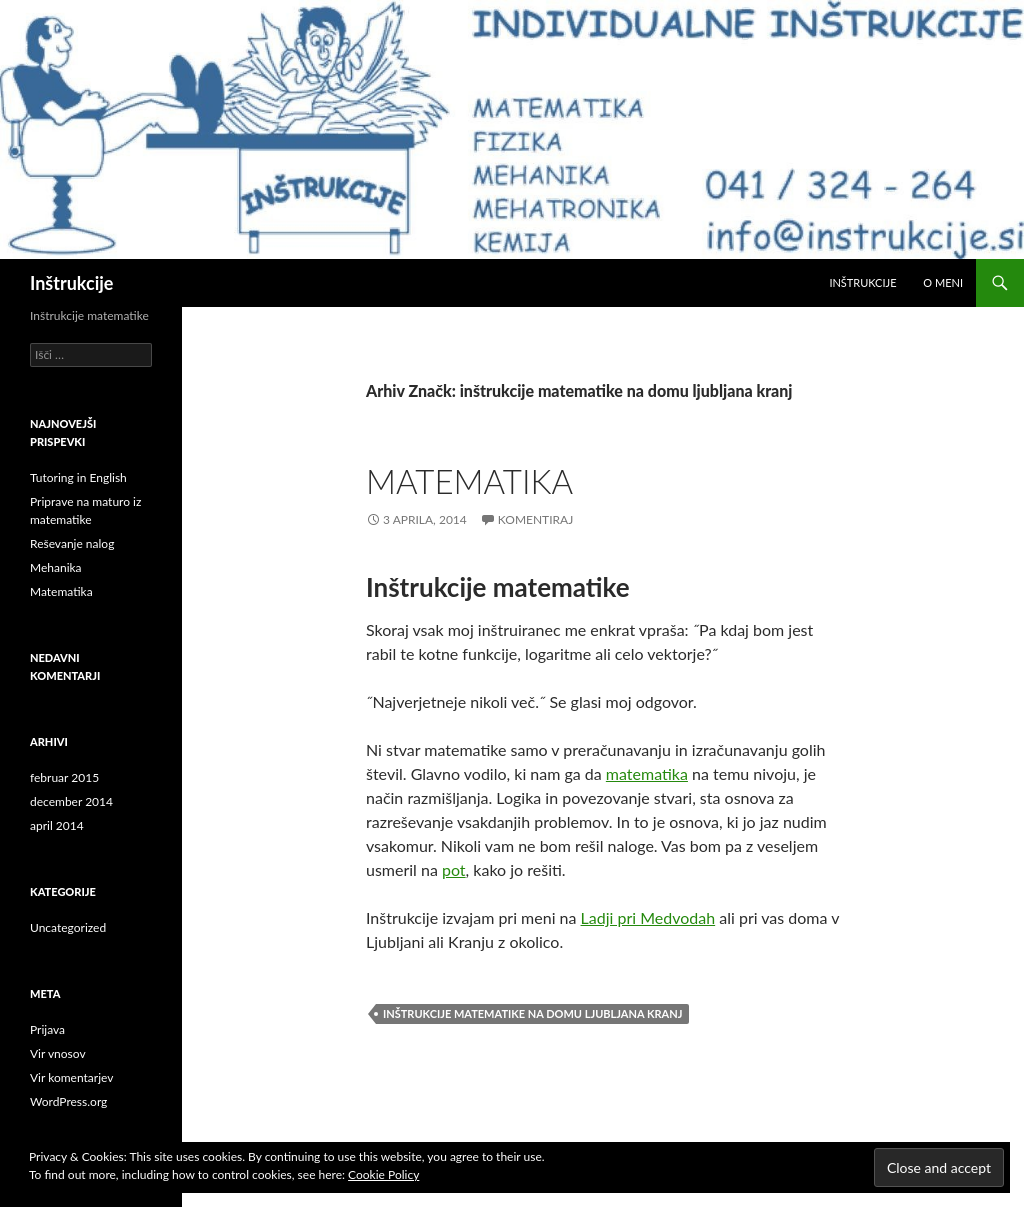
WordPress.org (68, 1101)
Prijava (47, 1029)
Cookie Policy (383, 1174)
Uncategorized (68, 927)
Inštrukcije (71, 283)
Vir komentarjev (71, 1077)
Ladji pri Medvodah (648, 917)
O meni (943, 282)
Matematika (469, 481)
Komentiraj (535, 519)
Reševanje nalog (72, 543)
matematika (647, 773)
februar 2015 (64, 777)
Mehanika (56, 567)
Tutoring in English (78, 477)
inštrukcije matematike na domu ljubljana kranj (532, 1013)
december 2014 (71, 801)
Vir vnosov (58, 1053)
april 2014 (57, 825)
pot (454, 869)
